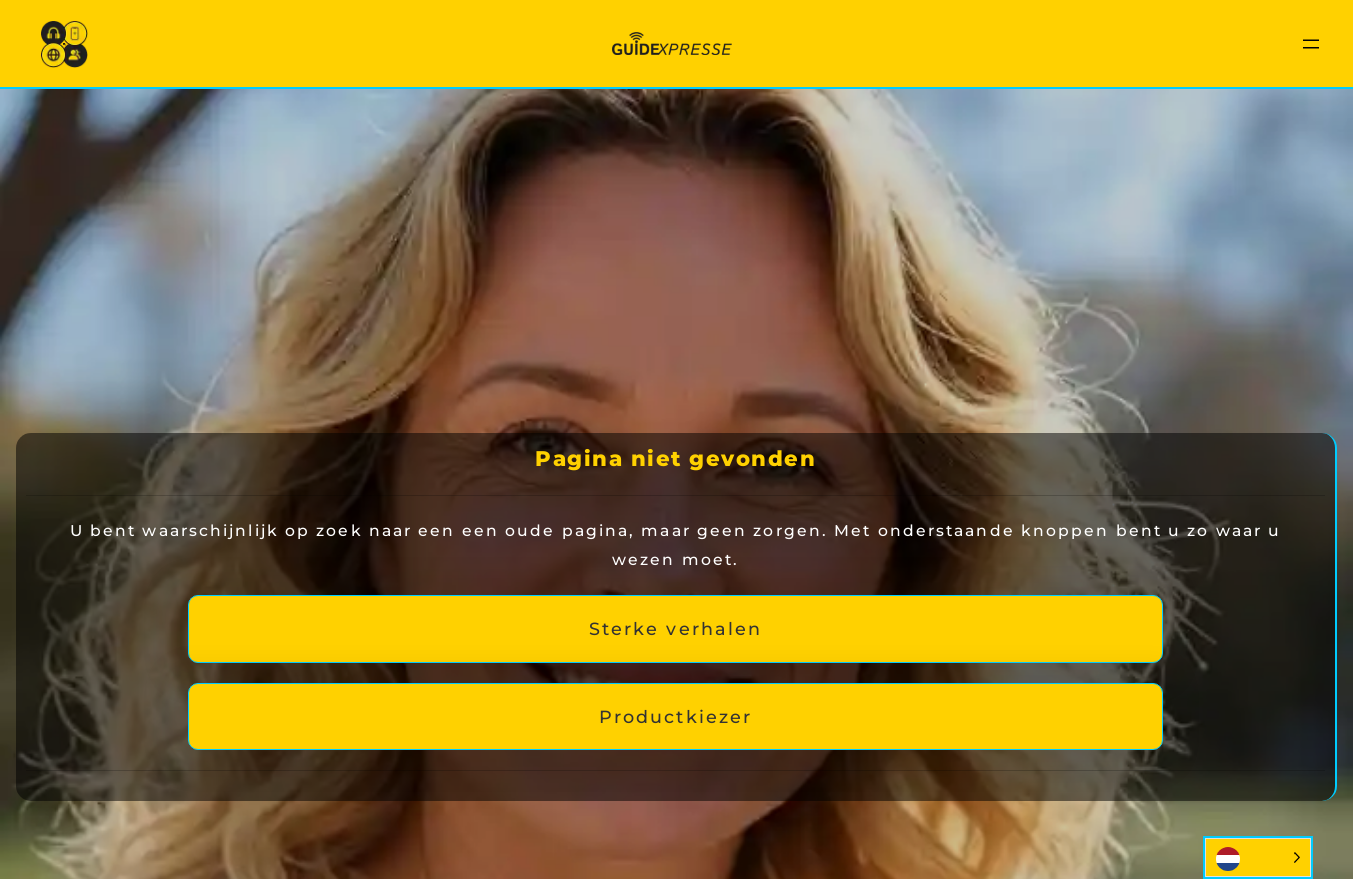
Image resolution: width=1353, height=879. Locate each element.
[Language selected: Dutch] (1258, 857)
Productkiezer (675, 716)
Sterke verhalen (676, 628)
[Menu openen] (1311, 44)
